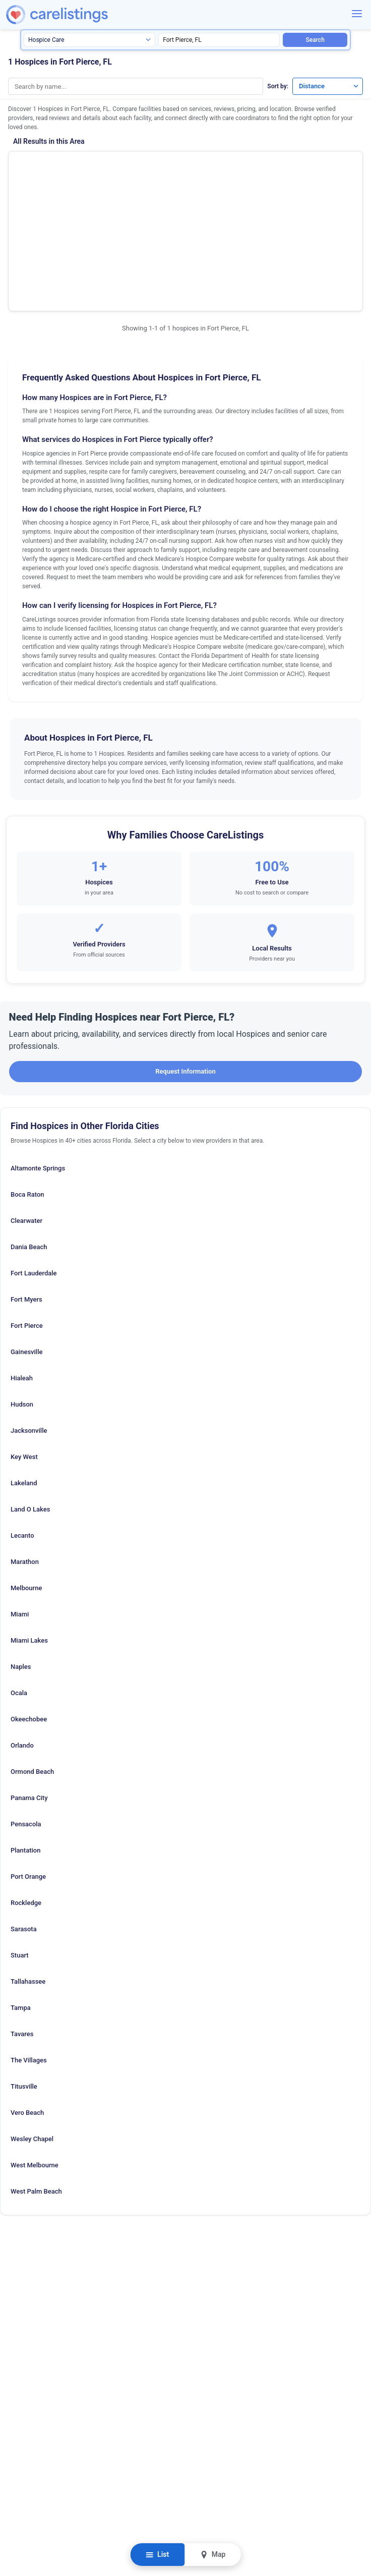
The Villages (29, 1946)
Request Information (185, 957)
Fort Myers (26, 1185)
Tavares (22, 1920)
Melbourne (26, 1474)
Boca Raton (27, 1080)
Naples (21, 1552)
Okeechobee (29, 1605)
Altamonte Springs (38, 1054)
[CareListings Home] (81, 15)
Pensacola (26, 1710)
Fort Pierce (27, 1211)
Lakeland (24, 1369)
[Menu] (357, 14)
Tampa (21, 1893)
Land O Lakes (30, 1395)
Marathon (25, 1447)
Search (315, 39)
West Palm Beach (36, 2077)
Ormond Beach (32, 1657)
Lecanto (22, 1421)
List (157, 2554)
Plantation (25, 1736)
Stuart (20, 1841)
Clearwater (26, 1106)
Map (212, 2554)
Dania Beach (29, 1133)
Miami (20, 1500)
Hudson (22, 1290)
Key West (24, 1343)
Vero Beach (27, 1998)
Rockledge (26, 1789)
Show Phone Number (288, 166)
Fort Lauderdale (34, 1159)
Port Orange (28, 1762)
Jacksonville (29, 1316)
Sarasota (24, 1815)
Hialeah (22, 1264)
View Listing (287, 182)
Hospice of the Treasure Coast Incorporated (96, 169)
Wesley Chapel (32, 2025)
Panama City (29, 1684)
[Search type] (89, 40)
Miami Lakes (29, 1526)
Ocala (19, 1579)
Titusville (24, 1972)
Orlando (22, 1631)
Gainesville (26, 1238)
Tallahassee (28, 1867)
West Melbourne (34, 2051)
